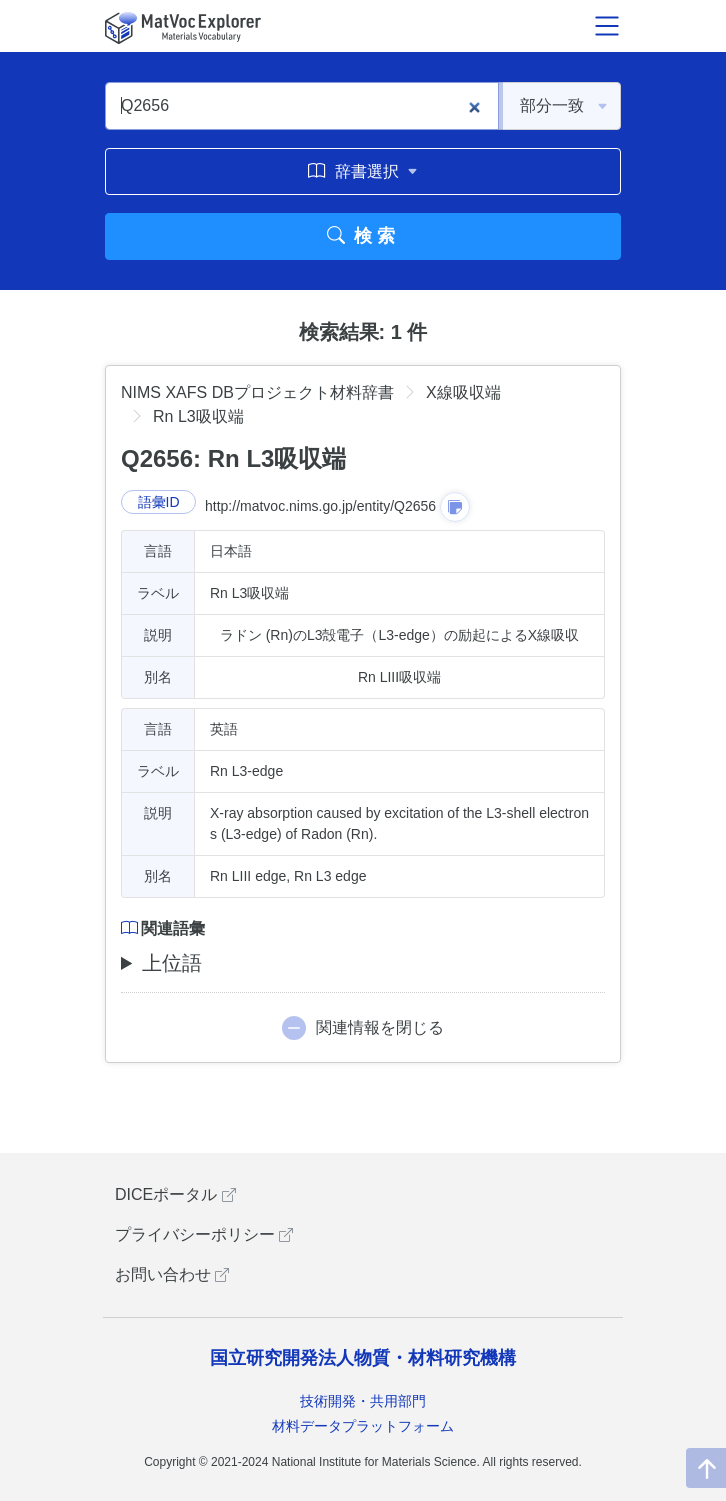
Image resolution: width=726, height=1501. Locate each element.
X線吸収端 (463, 392)
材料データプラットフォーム (363, 1426)
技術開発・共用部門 (363, 1401)
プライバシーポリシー (204, 1234)
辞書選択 (362, 171)
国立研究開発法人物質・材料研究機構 (363, 1358)
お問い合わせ (172, 1274)
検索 (363, 236)
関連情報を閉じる (380, 1027)
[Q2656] (302, 106)
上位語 (172, 963)
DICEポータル (175, 1194)
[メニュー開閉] (607, 26)
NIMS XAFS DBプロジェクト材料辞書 (257, 392)
